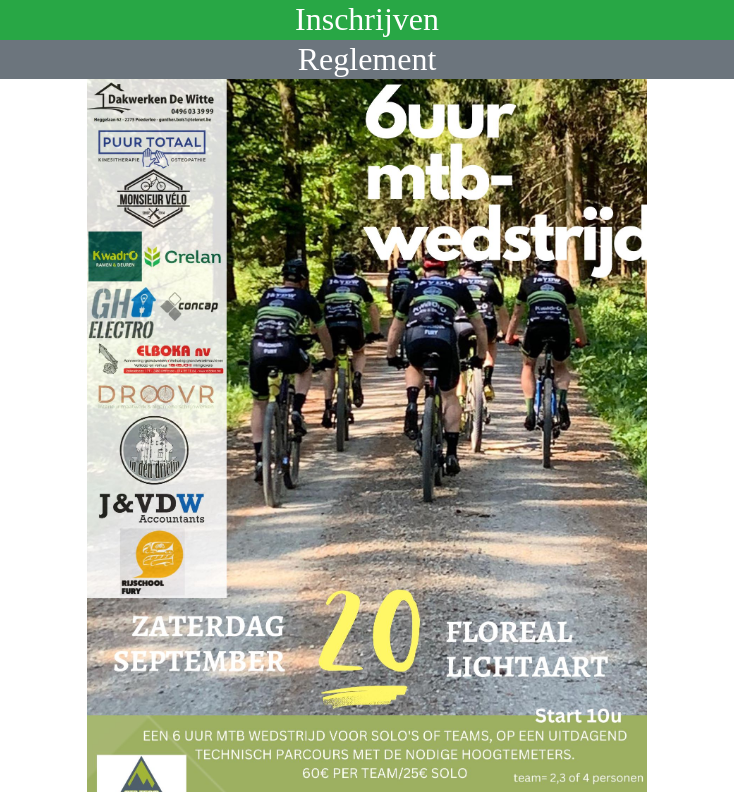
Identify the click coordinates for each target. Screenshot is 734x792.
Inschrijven (367, 19)
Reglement (367, 59)
